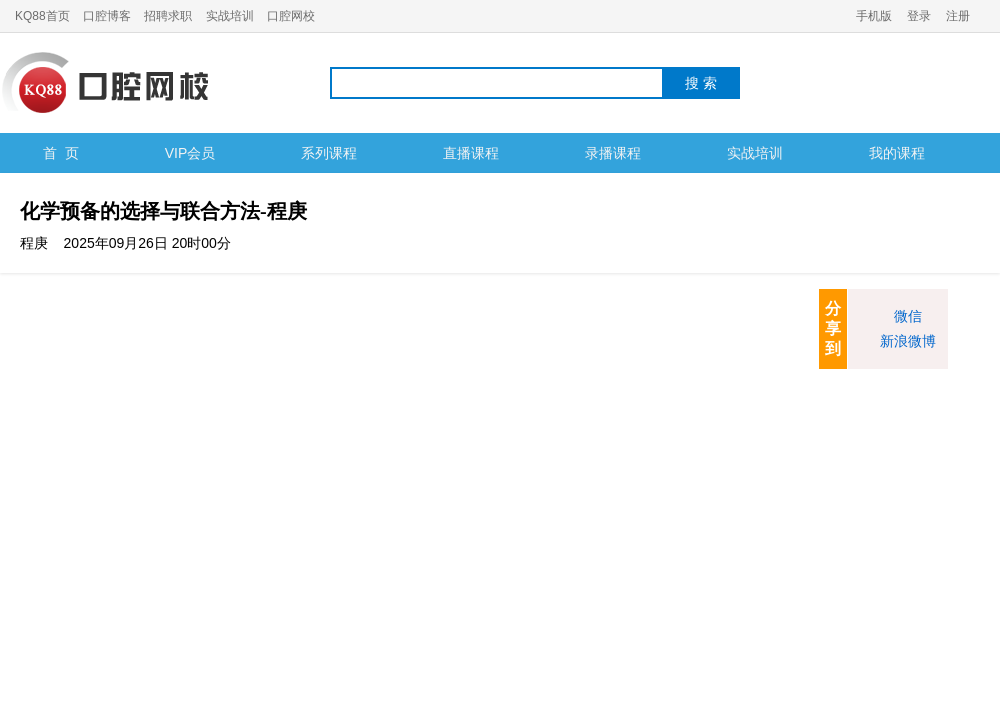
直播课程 (471, 153)
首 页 (61, 153)
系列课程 (329, 153)
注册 (958, 16)
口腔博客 (107, 16)
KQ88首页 (42, 16)
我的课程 (897, 153)
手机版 (874, 16)
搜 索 (701, 83)
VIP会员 (190, 153)
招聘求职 (168, 16)
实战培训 (230, 16)
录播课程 (613, 153)
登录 (919, 16)
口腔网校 (291, 16)
